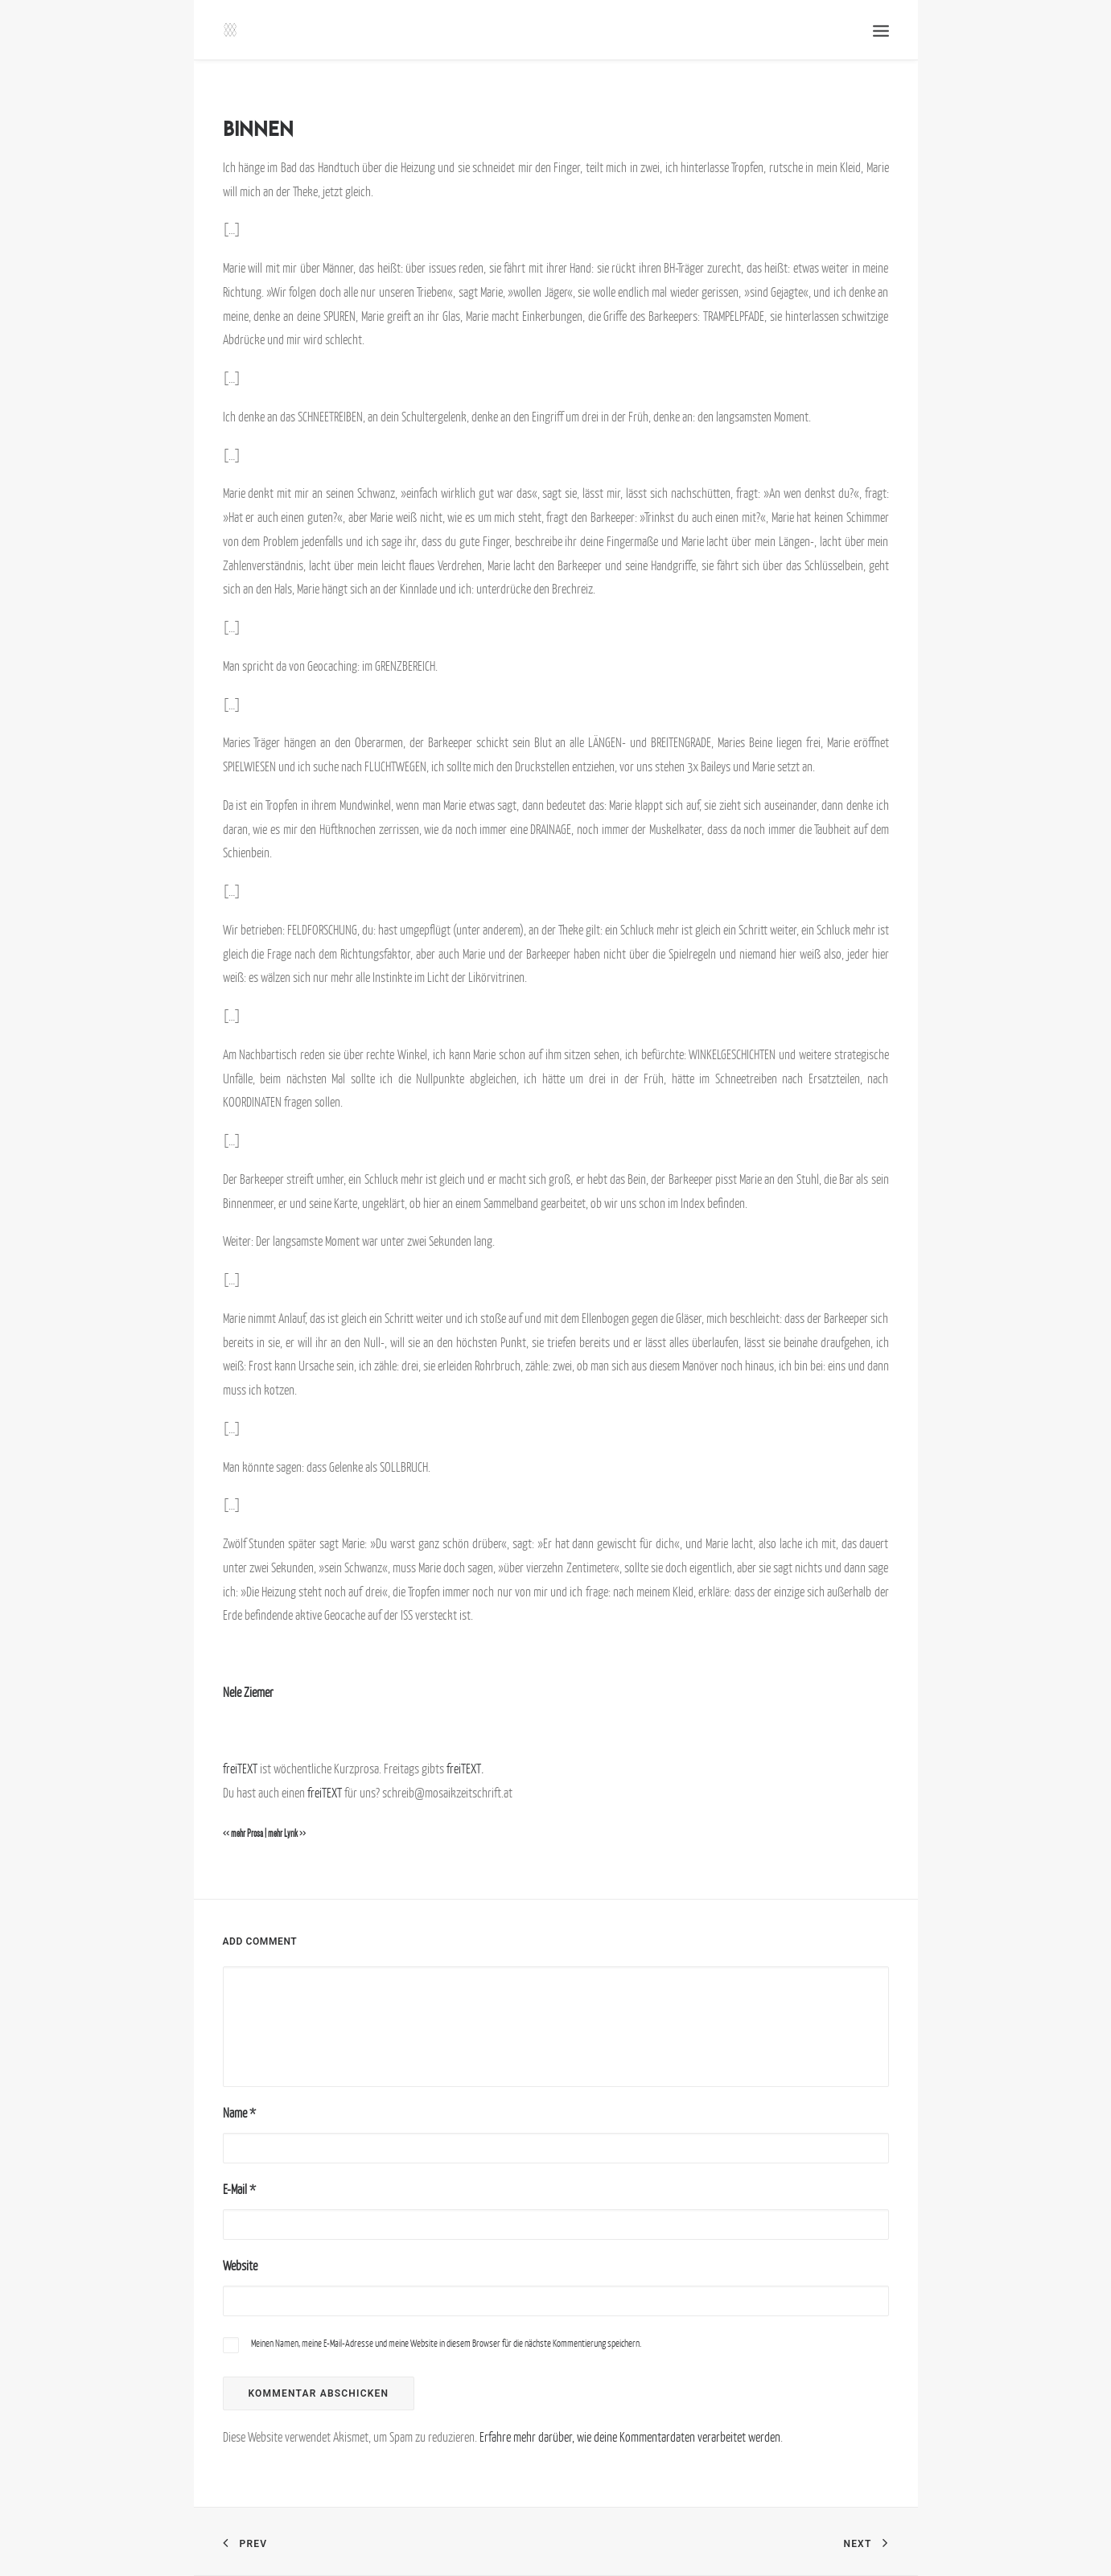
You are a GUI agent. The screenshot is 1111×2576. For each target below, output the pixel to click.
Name (239, 2113)
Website (240, 2266)
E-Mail (239, 2189)
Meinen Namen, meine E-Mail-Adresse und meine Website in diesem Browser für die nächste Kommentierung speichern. (446, 2343)
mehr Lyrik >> (287, 1833)
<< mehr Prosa (243, 1833)
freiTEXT (240, 1768)
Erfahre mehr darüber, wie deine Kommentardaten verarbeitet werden (629, 2437)
